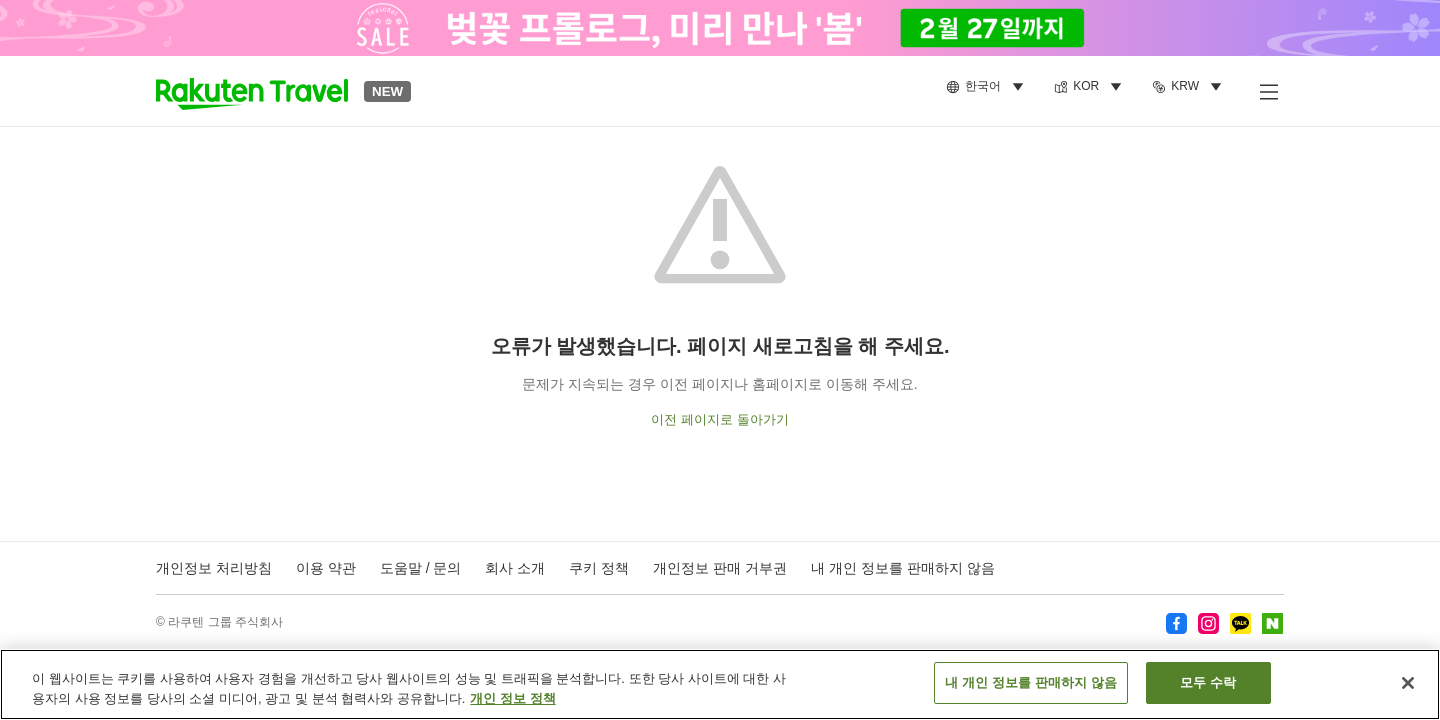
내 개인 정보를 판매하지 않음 (903, 568)
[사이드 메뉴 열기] (1268, 91)
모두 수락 (1208, 690)
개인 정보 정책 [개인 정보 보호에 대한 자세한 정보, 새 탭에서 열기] (512, 705)
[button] (252, 91)
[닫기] (1408, 690)
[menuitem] (988, 87)
